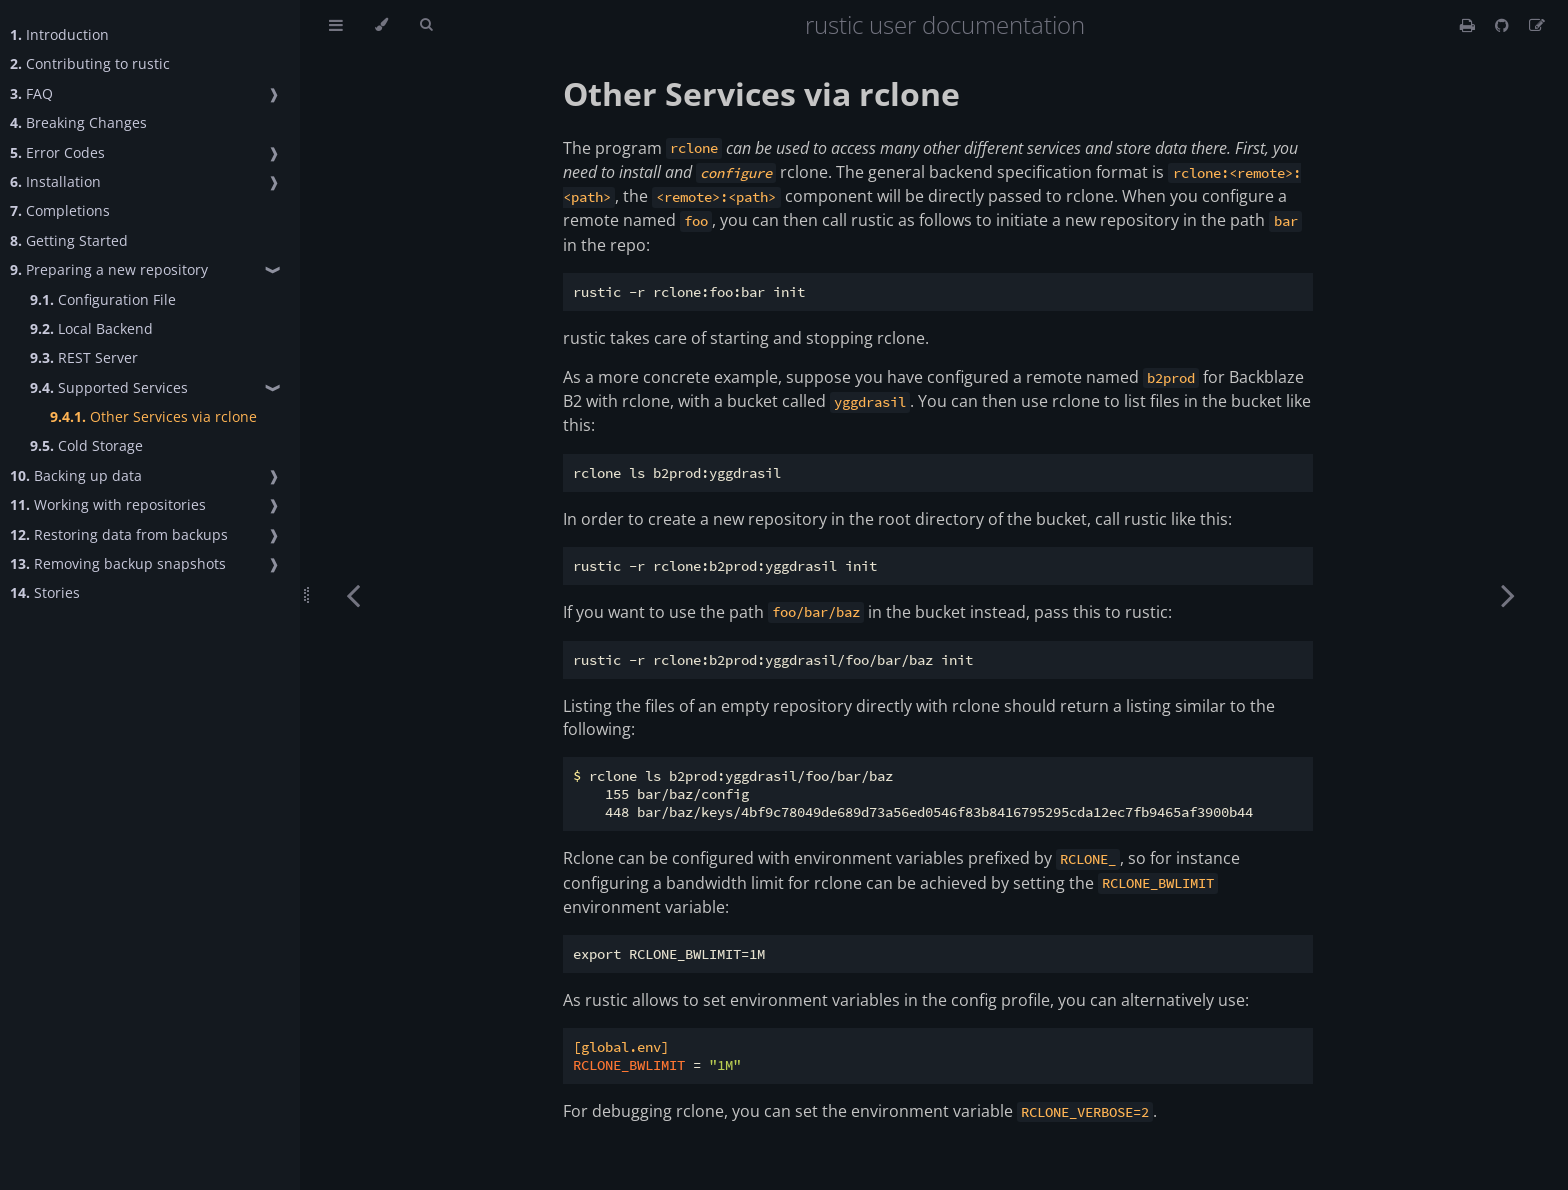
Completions (60, 210)
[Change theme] (381, 25)
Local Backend (91, 328)
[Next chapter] (1508, 595)
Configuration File (103, 299)
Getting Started (69, 240)
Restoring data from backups (119, 534)
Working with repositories (108, 504)
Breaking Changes (78, 122)
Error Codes (57, 152)
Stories (45, 592)
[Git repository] (1504, 25)
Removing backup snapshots (118, 563)
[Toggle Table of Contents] (336, 25)
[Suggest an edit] (1537, 25)
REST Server (84, 357)
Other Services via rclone (153, 416)
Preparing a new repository (109, 269)
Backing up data (76, 475)
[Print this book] (1469, 25)
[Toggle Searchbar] (426, 25)
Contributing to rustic (90, 63)
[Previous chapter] (353, 595)
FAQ (31, 93)
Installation (55, 181)
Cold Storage (86, 445)
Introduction (59, 34)
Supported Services (109, 387)
